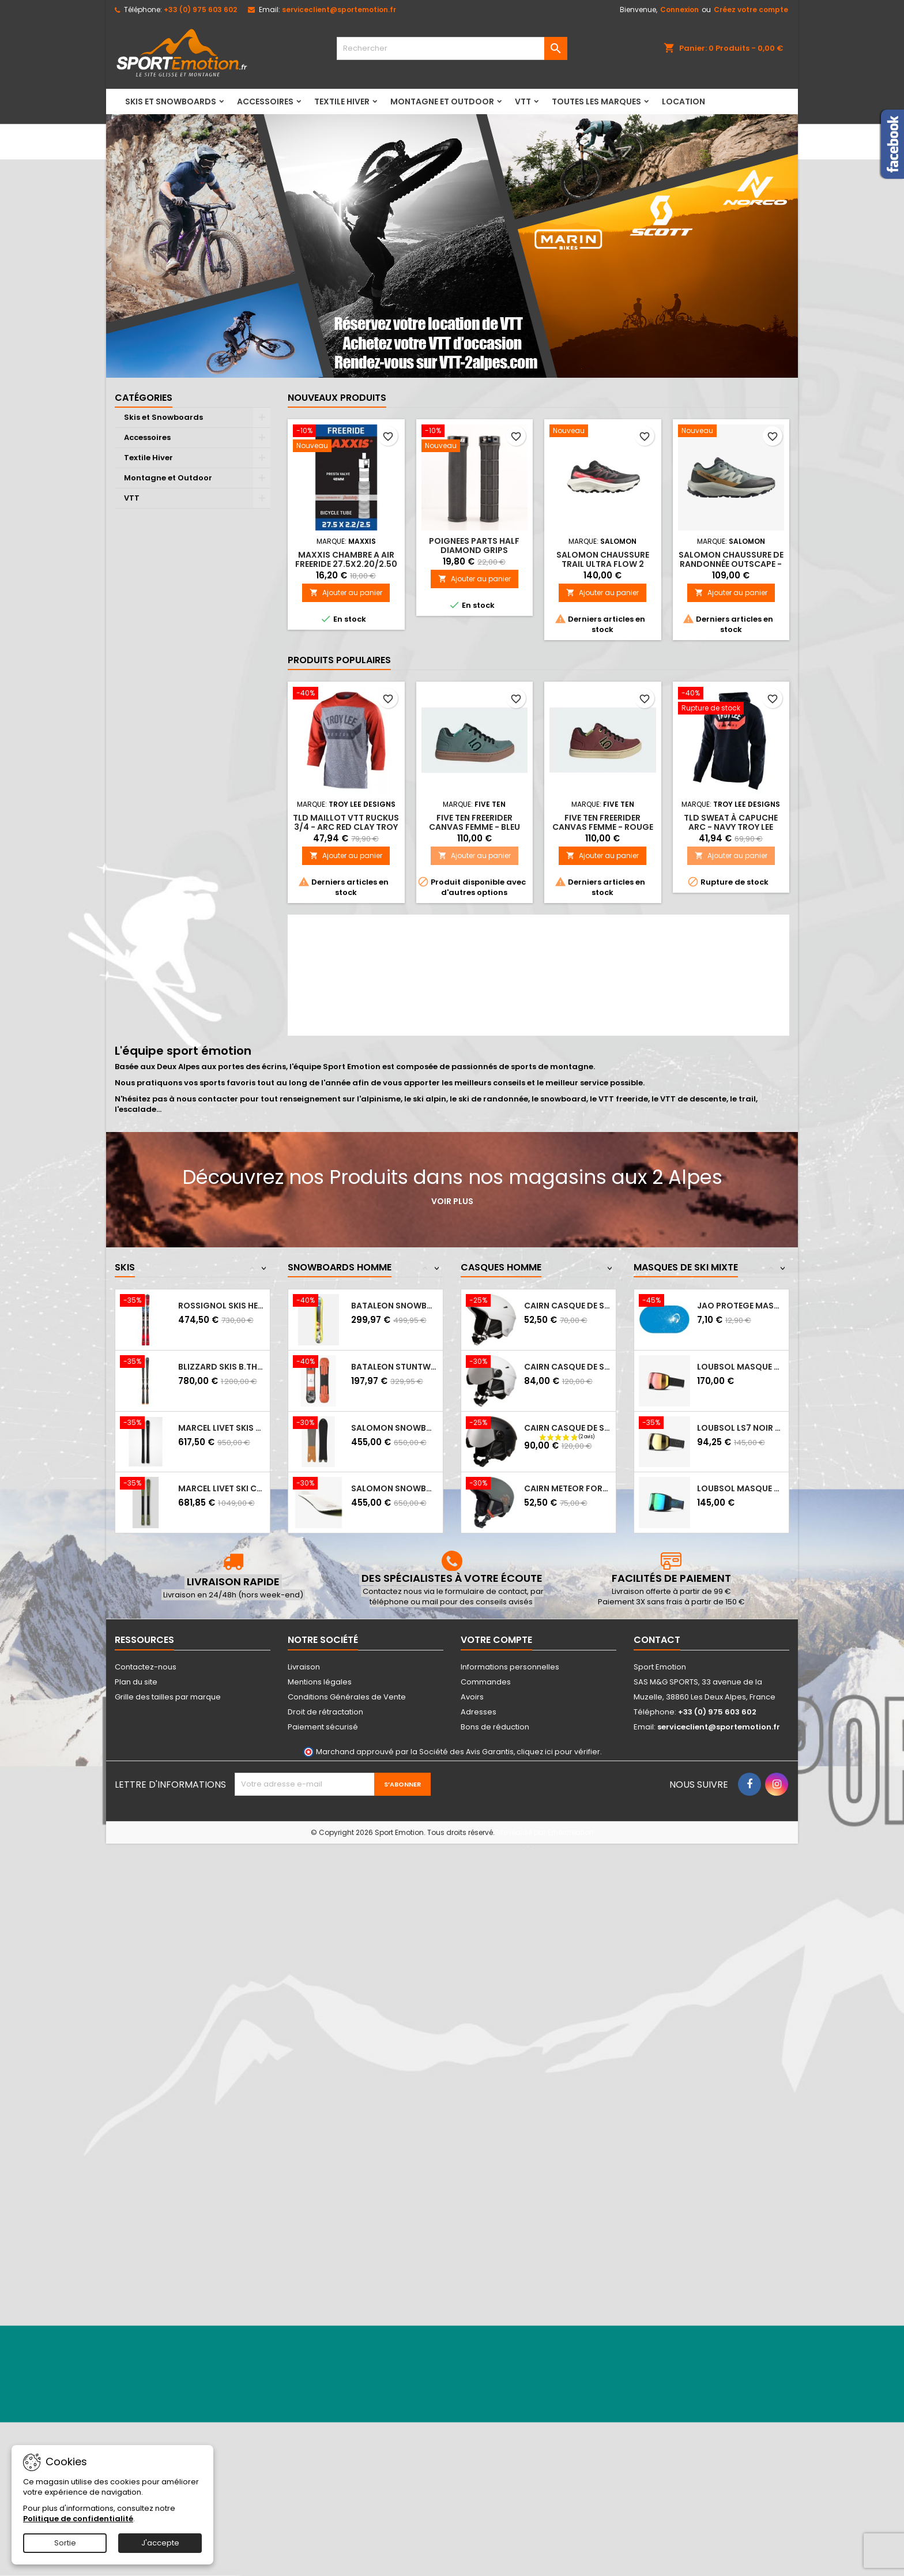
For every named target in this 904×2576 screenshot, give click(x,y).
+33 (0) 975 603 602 (200, 9)
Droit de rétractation (325, 1711)
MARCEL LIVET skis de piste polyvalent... (221, 1427)
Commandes (486, 1681)
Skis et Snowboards (170, 101)
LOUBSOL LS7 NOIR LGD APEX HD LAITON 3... (740, 1427)
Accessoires (265, 101)
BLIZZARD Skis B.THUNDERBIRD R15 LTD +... (221, 1366)
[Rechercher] (452, 48)
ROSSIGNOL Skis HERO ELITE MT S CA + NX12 (221, 1305)
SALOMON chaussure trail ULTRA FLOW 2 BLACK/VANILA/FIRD (602, 564)
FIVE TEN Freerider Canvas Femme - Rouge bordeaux (602, 827)
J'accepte (160, 2542)
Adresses (478, 1711)
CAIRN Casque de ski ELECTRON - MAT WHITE (567, 1305)
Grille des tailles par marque (168, 1696)
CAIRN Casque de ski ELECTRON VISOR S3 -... (567, 1366)
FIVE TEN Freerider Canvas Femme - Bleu (474, 822)
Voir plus (452, 1201)
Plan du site (136, 1681)
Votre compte (496, 1639)
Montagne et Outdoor (442, 101)
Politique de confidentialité (78, 2518)
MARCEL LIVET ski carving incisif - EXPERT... (221, 1488)
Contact (657, 1639)
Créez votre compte (751, 9)
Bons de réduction (495, 1726)
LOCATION (683, 101)
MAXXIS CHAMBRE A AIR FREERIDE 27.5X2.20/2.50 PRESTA (346, 564)
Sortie (65, 2542)
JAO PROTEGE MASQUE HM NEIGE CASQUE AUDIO (740, 1305)
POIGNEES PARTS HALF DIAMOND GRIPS (474, 545)
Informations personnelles (510, 1666)
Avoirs (472, 1696)
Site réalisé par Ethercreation (544, 1832)
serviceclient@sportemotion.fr (339, 9)
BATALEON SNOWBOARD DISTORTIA (394, 1305)
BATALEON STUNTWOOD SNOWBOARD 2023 (394, 1366)
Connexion (679, 9)
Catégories (143, 397)
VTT (523, 101)
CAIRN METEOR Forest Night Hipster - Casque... (567, 1488)
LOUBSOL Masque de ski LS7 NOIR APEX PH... (740, 1366)
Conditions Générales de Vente (347, 1696)
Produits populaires (339, 660)
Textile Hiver (342, 101)
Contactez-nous (145, 1666)
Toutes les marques (596, 101)
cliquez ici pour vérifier (558, 1752)
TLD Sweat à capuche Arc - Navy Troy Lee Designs (731, 827)
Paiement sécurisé (323, 1726)
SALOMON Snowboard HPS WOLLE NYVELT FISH (394, 1427)
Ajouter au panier (346, 592)
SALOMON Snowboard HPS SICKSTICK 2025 (394, 1488)
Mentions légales (320, 1681)
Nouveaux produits (337, 397)
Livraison (304, 1666)
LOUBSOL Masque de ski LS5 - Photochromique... (740, 1488)
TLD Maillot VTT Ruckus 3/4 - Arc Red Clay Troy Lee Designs (346, 827)
